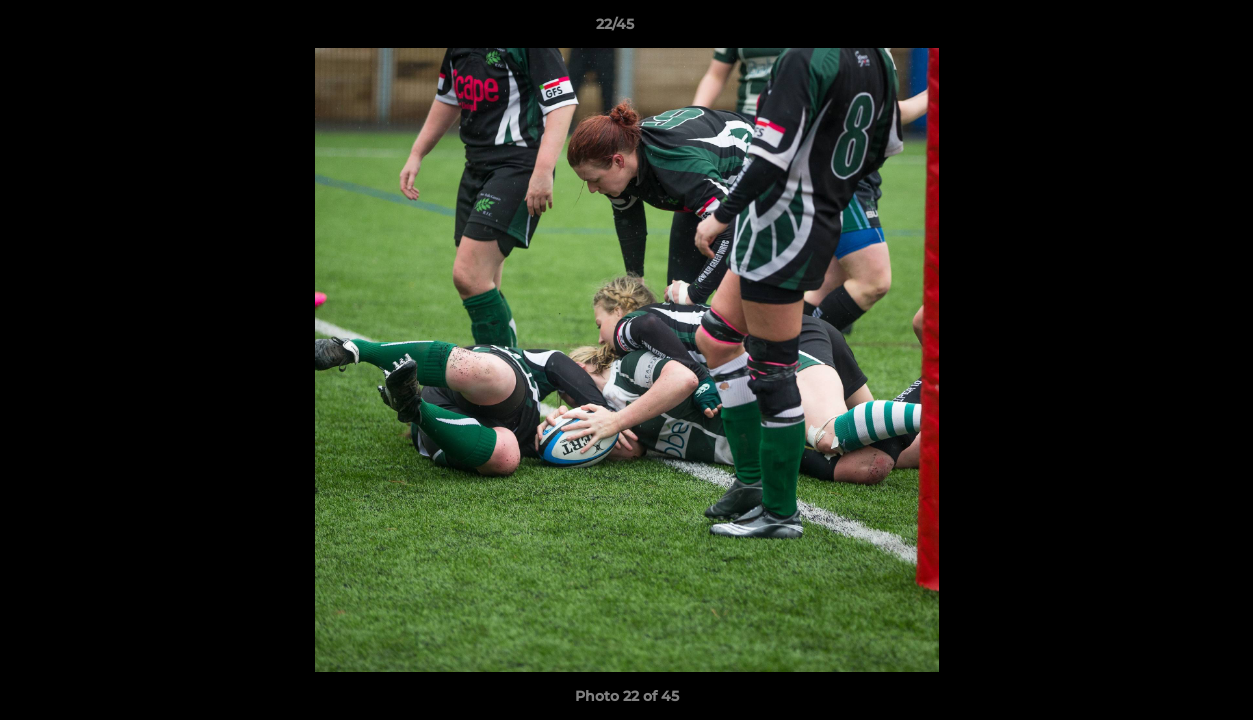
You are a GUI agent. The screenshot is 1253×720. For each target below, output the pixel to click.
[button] (1169, 29)
